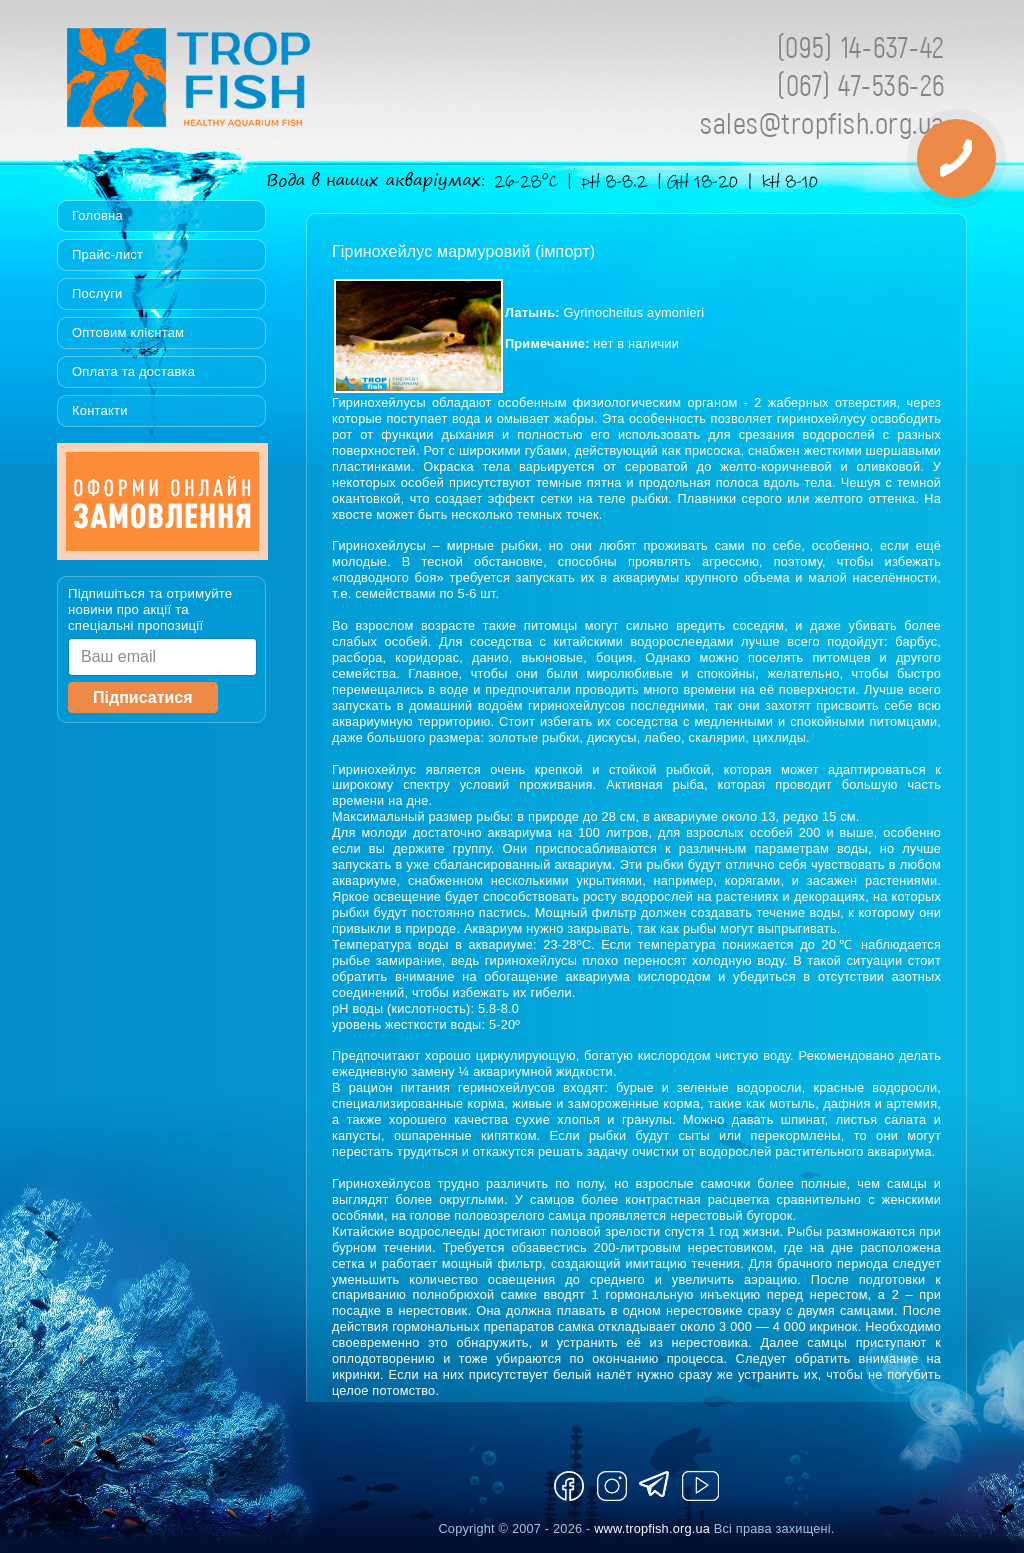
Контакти (100, 410)
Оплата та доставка (133, 371)
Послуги (97, 293)
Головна (97, 215)
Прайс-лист (107, 254)
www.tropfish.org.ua (652, 1528)
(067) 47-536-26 (861, 84)
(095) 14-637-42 (861, 46)
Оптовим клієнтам (128, 332)
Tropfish (317, 83)
